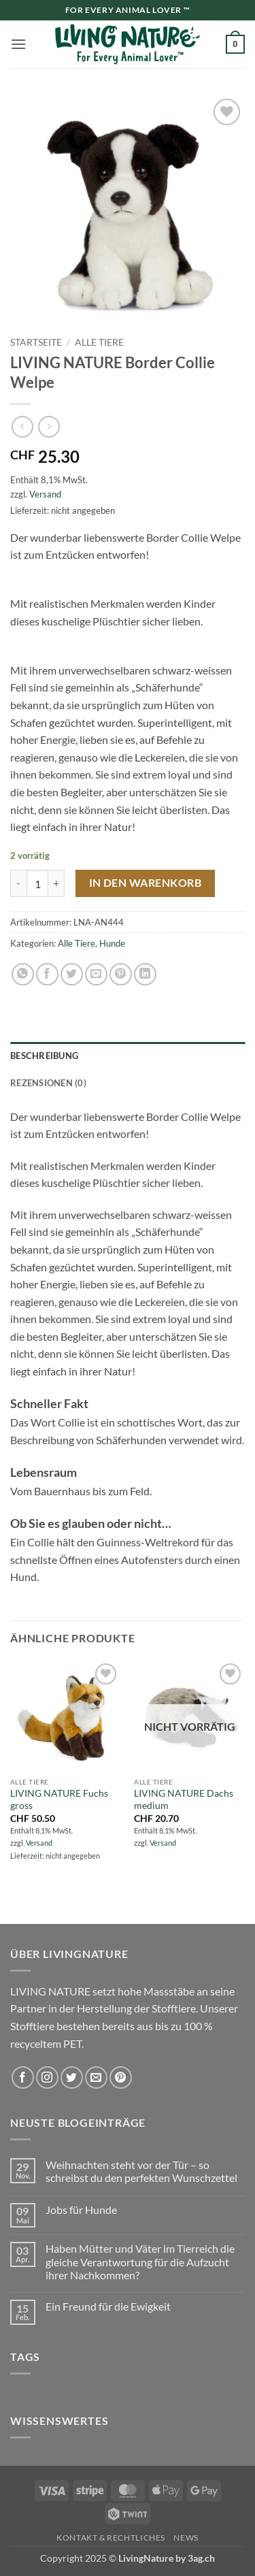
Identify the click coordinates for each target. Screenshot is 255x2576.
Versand (45, 494)
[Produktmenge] (37, 883)
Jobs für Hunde (81, 2209)
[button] (18, 44)
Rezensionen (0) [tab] (48, 1082)
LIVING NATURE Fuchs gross (59, 1799)
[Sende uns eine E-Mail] (96, 2077)
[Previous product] (48, 426)
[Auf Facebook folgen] (23, 2077)
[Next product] (22, 426)
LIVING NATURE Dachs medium (183, 1799)
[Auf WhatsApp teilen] (23, 974)
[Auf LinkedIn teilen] (145, 974)
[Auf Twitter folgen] (72, 2077)
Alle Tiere (99, 342)
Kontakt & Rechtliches (110, 2537)
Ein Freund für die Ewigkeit (108, 2306)
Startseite (36, 342)
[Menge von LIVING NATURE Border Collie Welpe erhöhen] (56, 883)
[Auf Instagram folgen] (47, 2077)
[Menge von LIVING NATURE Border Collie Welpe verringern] (18, 883)
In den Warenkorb (145, 883)
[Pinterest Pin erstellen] (120, 974)
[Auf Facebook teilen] (47, 974)
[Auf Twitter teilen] (72, 974)
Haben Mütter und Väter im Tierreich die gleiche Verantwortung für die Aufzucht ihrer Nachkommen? (140, 2261)
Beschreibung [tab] (44, 1055)
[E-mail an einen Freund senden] (96, 974)
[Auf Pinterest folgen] (120, 2077)
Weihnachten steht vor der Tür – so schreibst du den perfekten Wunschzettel (141, 2171)
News (185, 2537)
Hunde (112, 943)
